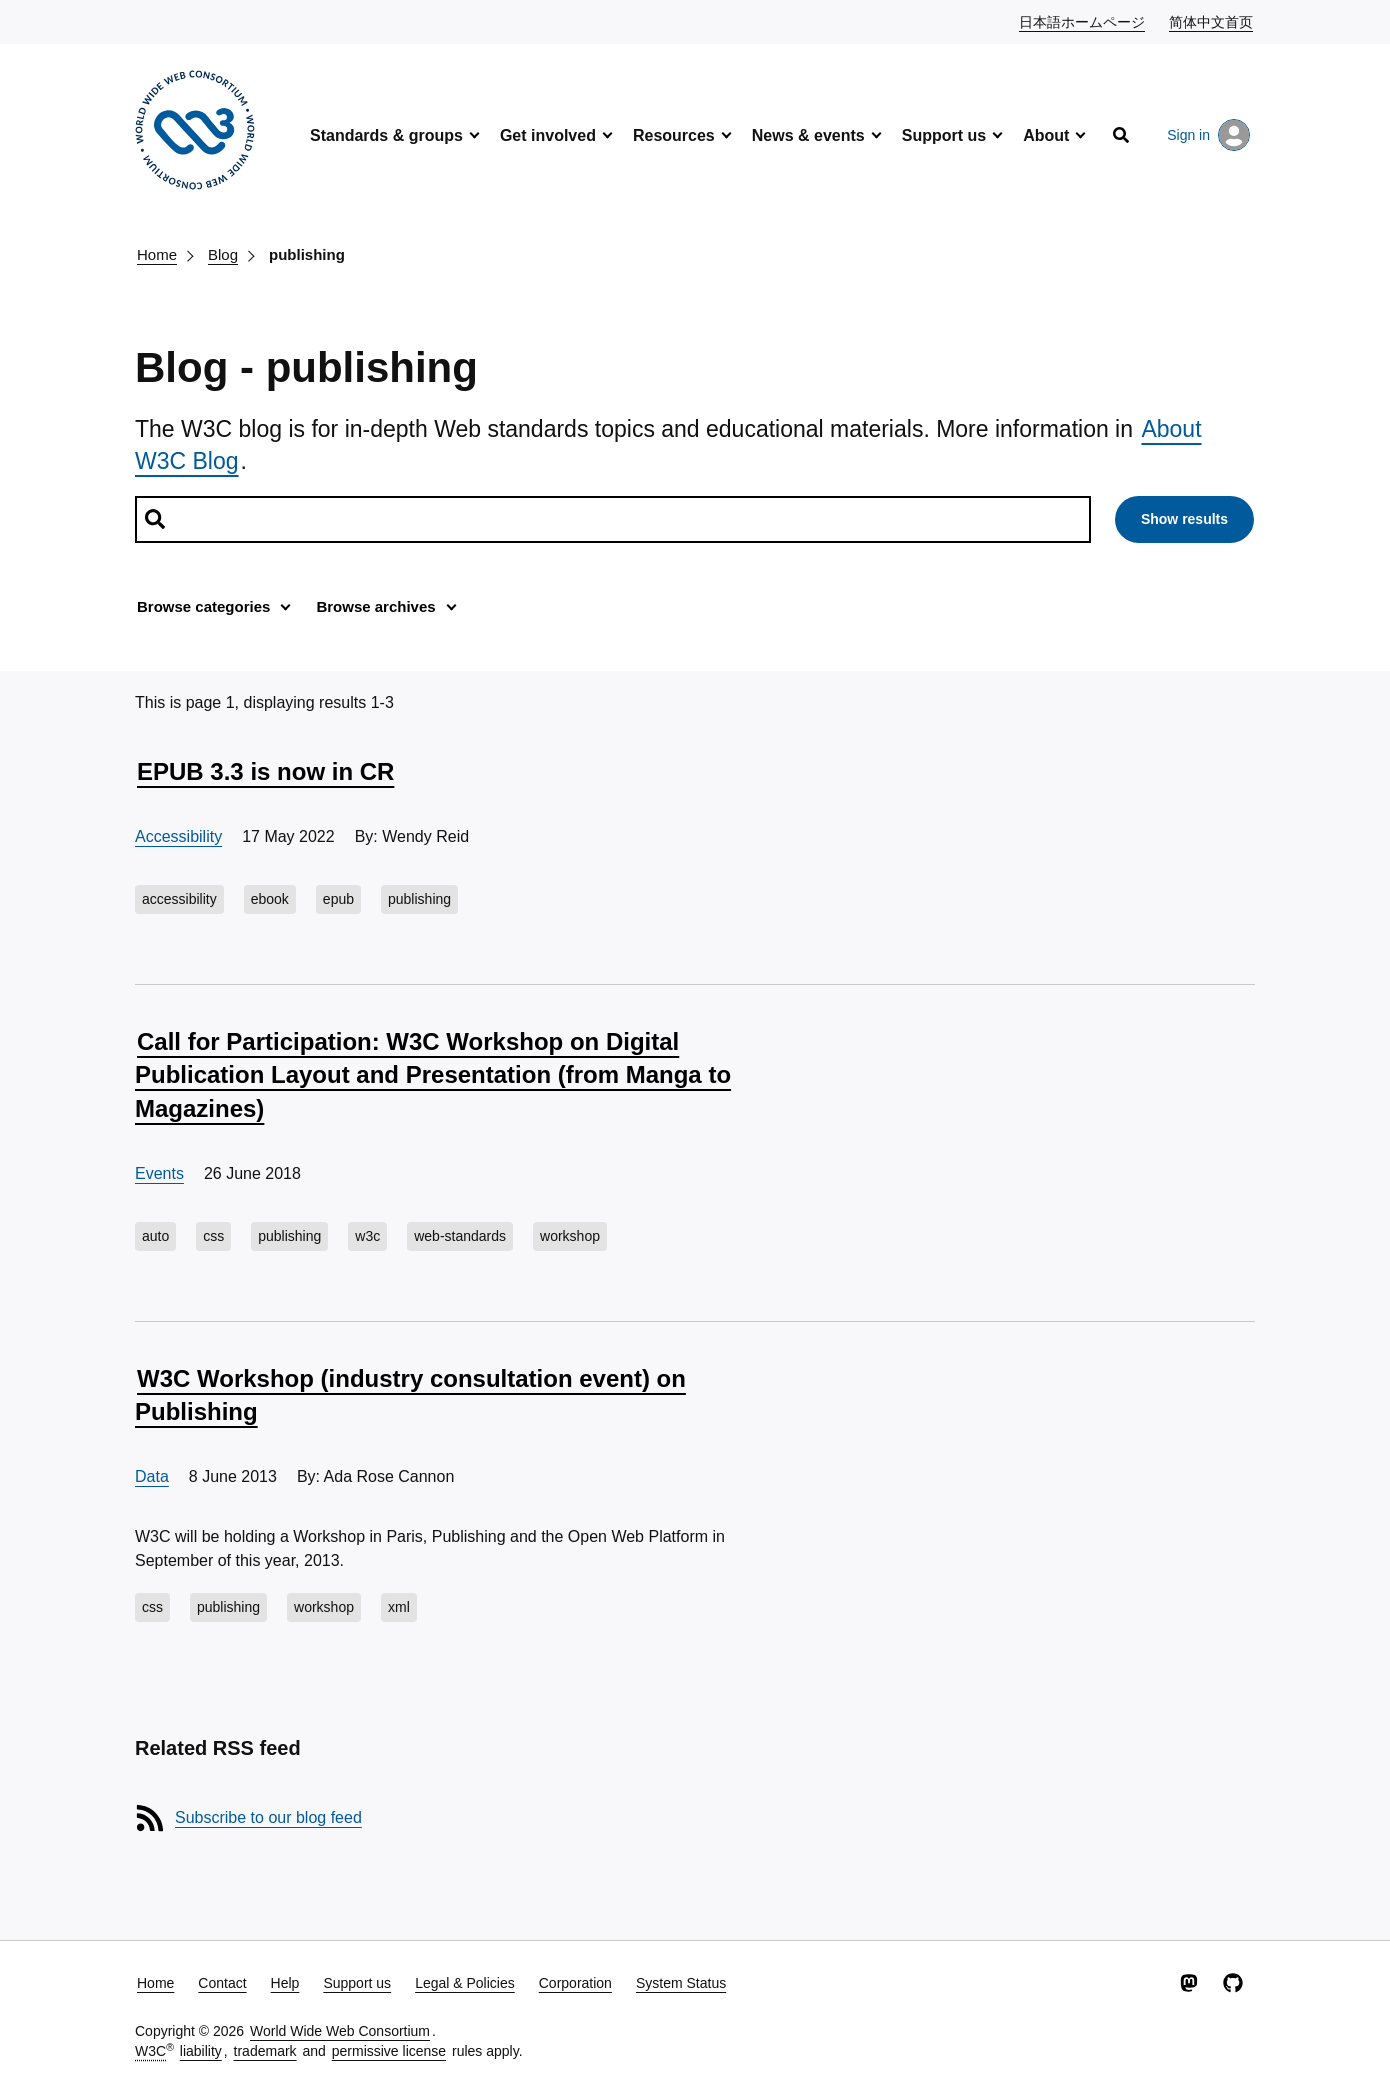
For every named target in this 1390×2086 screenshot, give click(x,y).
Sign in (1208, 135)
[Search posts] (613, 519)
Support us (944, 135)
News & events (808, 135)
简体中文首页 (1212, 21)
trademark (265, 2051)
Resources (674, 135)
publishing (307, 254)
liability (201, 2051)
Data (152, 1476)
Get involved (548, 135)
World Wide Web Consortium (340, 2031)
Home (157, 254)
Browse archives (375, 606)
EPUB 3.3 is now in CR (265, 771)
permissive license (389, 2051)
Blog (223, 254)
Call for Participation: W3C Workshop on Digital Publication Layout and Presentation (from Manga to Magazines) (433, 1075)
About (1046, 135)
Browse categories (203, 606)
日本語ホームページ (1083, 21)
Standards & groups (386, 135)
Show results (1184, 519)
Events (159, 1173)
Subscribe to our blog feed (268, 1817)
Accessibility (178, 836)
